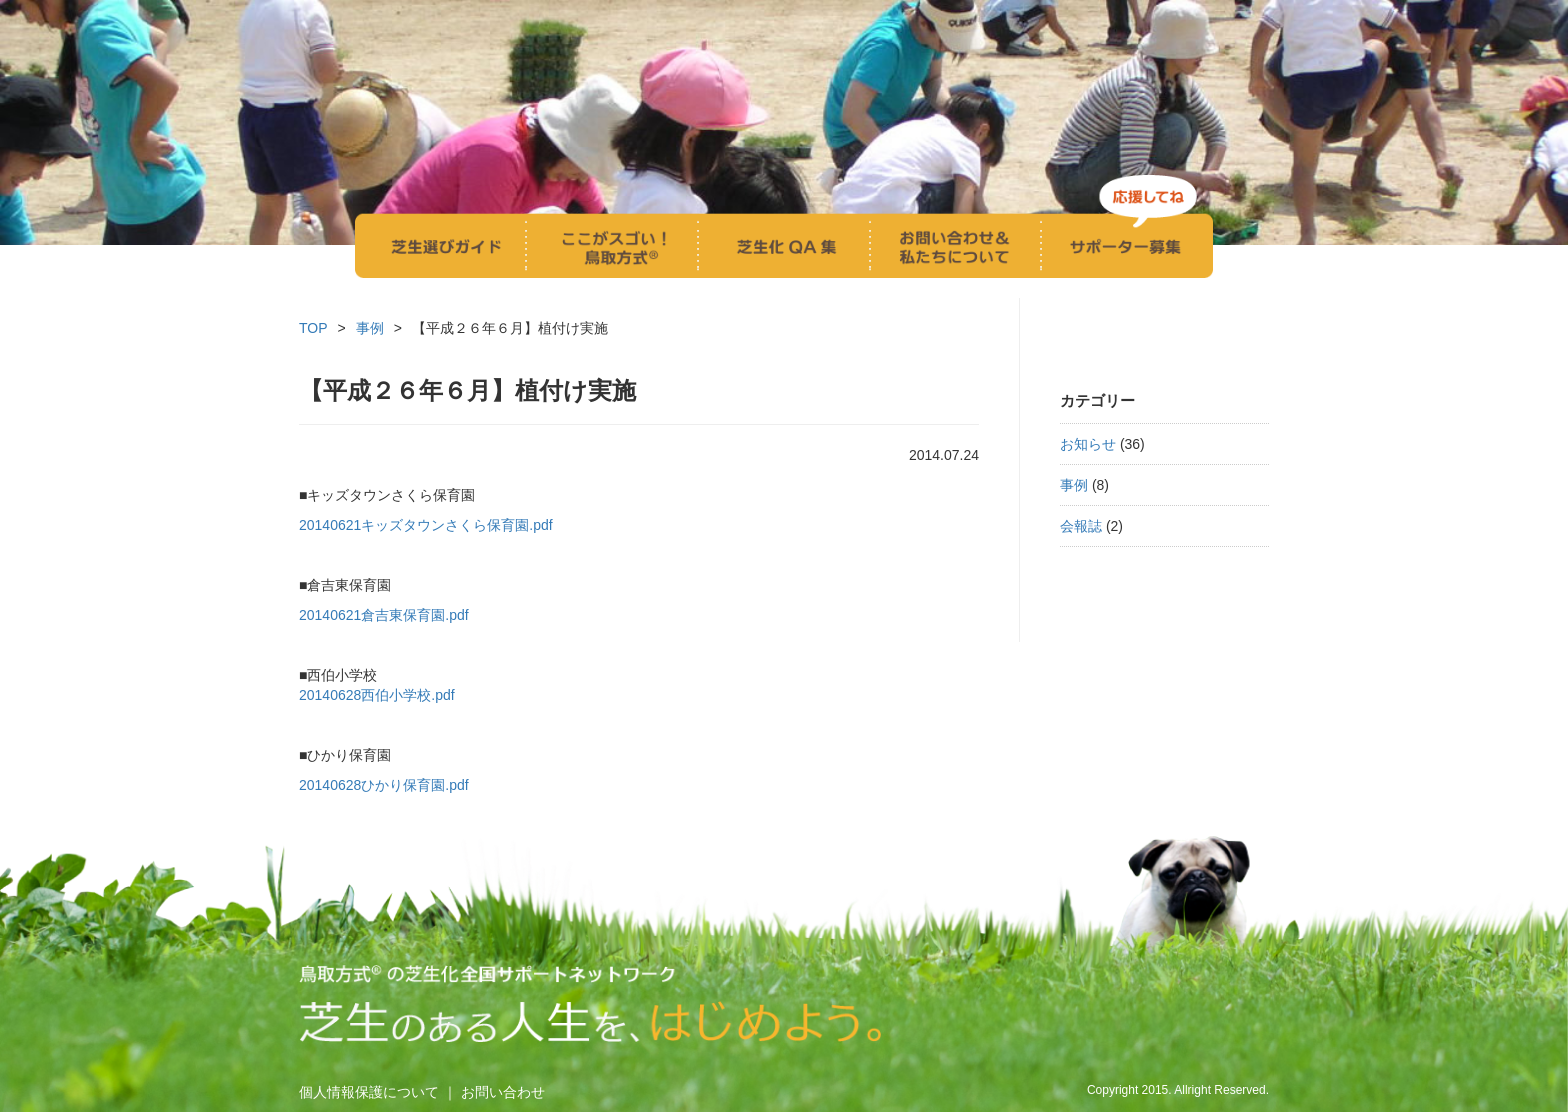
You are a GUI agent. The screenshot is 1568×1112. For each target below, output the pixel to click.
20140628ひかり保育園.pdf (384, 785)
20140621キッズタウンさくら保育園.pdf (426, 525)
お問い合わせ (503, 1092)
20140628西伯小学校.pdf (377, 695)
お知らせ (1088, 444)
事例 (1074, 485)
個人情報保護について (369, 1092)
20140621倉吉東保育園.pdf (384, 615)
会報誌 (1081, 526)
